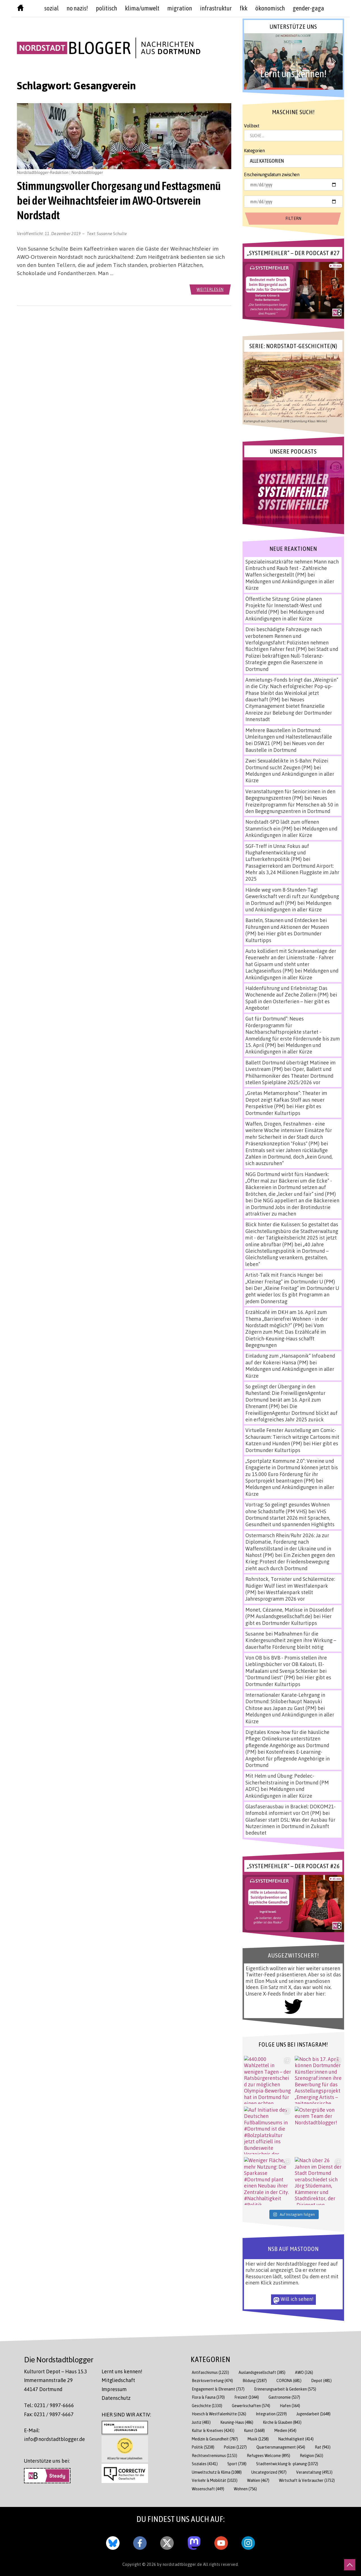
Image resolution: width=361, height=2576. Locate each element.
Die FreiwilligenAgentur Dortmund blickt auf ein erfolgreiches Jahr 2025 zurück (291, 1412)
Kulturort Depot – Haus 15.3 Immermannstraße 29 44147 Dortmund (55, 2380)
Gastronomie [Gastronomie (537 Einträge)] (284, 2397)
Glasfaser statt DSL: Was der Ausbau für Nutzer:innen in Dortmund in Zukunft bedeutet (290, 1826)
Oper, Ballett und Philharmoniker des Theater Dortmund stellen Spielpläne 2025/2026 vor (289, 1075)
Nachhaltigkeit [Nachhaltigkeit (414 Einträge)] (296, 2438)
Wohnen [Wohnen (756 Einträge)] (245, 2488)
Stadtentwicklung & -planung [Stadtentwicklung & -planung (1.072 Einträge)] (287, 2463)
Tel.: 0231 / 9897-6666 (49, 2405)
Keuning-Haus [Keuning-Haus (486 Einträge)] (236, 2422)
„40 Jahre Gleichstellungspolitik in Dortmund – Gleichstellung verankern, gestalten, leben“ (287, 1254)
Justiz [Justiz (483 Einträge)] (201, 2422)
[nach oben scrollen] (349, 2564)
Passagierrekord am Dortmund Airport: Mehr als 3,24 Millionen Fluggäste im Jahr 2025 (292, 872)
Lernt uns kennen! (122, 2371)
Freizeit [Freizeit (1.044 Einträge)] (246, 2397)
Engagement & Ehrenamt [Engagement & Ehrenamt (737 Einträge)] (218, 2389)
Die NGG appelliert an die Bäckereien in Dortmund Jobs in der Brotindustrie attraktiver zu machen (292, 1207)
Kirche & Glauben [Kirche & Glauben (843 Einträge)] (282, 2422)
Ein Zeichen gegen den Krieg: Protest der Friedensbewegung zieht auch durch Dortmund (290, 1561)
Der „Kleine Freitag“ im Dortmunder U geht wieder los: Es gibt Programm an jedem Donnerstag (292, 1294)
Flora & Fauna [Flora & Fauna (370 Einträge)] (208, 2397)
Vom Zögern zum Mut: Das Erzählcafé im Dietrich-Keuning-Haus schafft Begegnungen (285, 1335)
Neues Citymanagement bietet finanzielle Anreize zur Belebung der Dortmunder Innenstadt (288, 709)
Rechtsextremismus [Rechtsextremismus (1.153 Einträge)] (214, 2455)
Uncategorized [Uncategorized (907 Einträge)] (269, 2472)
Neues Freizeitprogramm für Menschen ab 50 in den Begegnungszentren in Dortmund (291, 804)
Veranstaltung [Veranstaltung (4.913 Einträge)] (314, 2472)
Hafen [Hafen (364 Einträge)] (290, 2405)
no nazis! (77, 8)
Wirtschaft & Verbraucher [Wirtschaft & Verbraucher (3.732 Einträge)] (307, 2480)
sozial (51, 8)
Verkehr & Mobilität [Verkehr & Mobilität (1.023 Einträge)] (214, 2480)
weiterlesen (210, 289)
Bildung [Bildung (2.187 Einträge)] (255, 2380)
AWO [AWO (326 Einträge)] (304, 2372)
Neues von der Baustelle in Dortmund (284, 746)
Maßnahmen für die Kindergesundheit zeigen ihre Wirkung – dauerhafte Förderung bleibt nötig (290, 1640)
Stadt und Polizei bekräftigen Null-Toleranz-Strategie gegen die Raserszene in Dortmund (291, 659)
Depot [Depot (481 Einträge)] (321, 2380)
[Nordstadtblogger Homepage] (20, 9)
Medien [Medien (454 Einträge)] (285, 2430)
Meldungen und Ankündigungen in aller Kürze (284, 615)
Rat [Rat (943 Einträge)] (323, 2447)
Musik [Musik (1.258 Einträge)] (258, 2438)
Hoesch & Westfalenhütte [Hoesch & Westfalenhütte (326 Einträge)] (219, 2413)
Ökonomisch (270, 8)
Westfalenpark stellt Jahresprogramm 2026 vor (279, 1595)
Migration (179, 8)
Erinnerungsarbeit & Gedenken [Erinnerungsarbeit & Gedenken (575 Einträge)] (285, 2389)
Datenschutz (116, 2398)
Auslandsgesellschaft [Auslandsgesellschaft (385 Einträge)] (262, 2372)
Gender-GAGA (308, 8)
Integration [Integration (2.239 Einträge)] (271, 2413)
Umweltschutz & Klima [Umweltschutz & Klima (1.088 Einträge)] (217, 2472)
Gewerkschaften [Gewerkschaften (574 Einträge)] (251, 2405)
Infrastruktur (216, 8)
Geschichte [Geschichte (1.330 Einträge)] (207, 2405)
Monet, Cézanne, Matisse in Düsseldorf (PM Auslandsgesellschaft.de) (289, 1613)
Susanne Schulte (112, 233)
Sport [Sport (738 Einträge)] (236, 2463)
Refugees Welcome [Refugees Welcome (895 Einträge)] (268, 2455)
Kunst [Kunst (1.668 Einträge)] (254, 2430)
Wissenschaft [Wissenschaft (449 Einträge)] (208, 2488)
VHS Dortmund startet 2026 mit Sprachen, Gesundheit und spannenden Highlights (289, 1518)
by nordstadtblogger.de (180, 2564)
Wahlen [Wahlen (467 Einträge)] (258, 2480)
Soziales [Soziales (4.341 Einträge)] (205, 2463)
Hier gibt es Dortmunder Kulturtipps (283, 1109)
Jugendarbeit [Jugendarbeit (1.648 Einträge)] (313, 2413)
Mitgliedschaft (118, 2380)
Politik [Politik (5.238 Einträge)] (203, 2447)
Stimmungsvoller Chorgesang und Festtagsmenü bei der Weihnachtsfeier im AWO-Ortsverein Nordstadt (119, 200)
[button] (293, 61)
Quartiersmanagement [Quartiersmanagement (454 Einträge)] (280, 2447)
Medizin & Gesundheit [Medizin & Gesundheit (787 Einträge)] (215, 2438)
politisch (106, 8)
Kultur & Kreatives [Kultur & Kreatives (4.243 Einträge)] (213, 2430)
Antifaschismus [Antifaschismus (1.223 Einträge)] (210, 2372)
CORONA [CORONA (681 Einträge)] (288, 2380)
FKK (243, 8)
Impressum (114, 2389)
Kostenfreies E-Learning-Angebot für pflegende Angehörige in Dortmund (287, 1758)
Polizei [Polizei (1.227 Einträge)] (235, 2447)
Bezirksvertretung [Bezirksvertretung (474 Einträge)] (212, 2380)
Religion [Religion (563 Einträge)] (311, 2455)
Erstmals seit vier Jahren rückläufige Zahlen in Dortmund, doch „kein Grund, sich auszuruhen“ (289, 1157)
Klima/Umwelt (142, 8)
